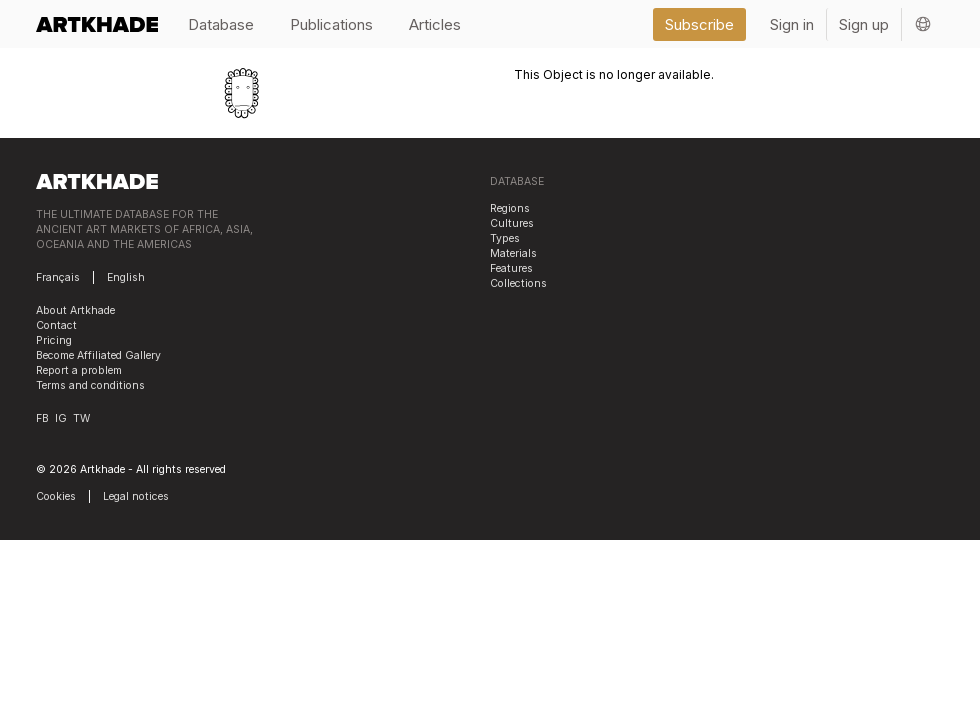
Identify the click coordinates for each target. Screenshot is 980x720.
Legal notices (136, 496)
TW (81, 418)
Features (511, 268)
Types (505, 238)
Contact (56, 325)
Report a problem (79, 370)
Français (58, 277)
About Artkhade (75, 310)
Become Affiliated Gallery (98, 355)
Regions (510, 208)
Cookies (56, 496)
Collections (518, 283)
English (126, 277)
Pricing (54, 340)
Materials (513, 253)
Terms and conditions (90, 385)
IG (61, 418)
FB (42, 418)
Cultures (512, 223)
